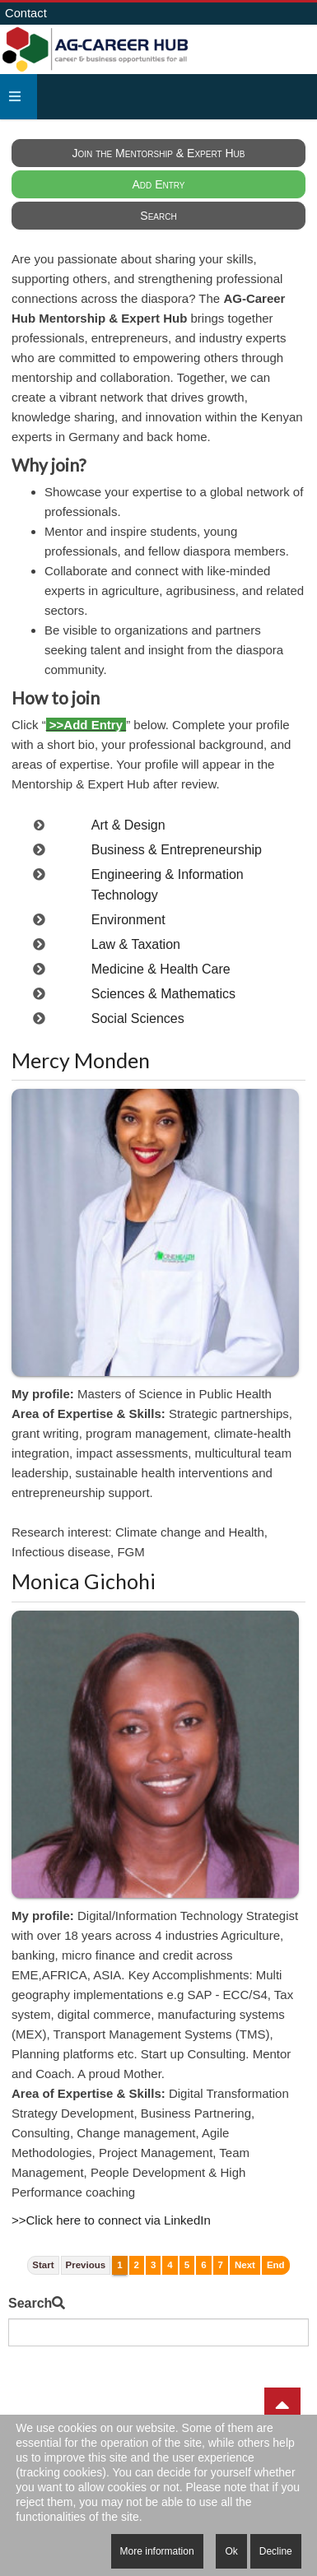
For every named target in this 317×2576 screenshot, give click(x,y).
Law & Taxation (135, 944)
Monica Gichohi (84, 1581)
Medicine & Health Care (161, 969)
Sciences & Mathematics (163, 994)
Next (245, 2265)
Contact (26, 13)
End (276, 2265)
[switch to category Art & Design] (39, 825)
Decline (275, 2551)
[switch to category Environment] (39, 920)
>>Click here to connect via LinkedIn (111, 2220)
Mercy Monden (81, 1060)
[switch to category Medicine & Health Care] (39, 969)
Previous (86, 2265)
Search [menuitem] (158, 215)
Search (30, 2303)
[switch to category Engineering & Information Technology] (39, 874)
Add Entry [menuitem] (158, 184)
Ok (231, 2551)
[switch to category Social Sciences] (39, 1018)
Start (43, 2265)
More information (157, 2551)
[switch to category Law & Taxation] (39, 944)
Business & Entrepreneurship (176, 850)
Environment (128, 920)
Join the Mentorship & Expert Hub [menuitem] (158, 153)
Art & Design (128, 825)
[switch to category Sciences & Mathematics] (39, 994)
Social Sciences (137, 1018)
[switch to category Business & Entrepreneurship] (39, 850)
